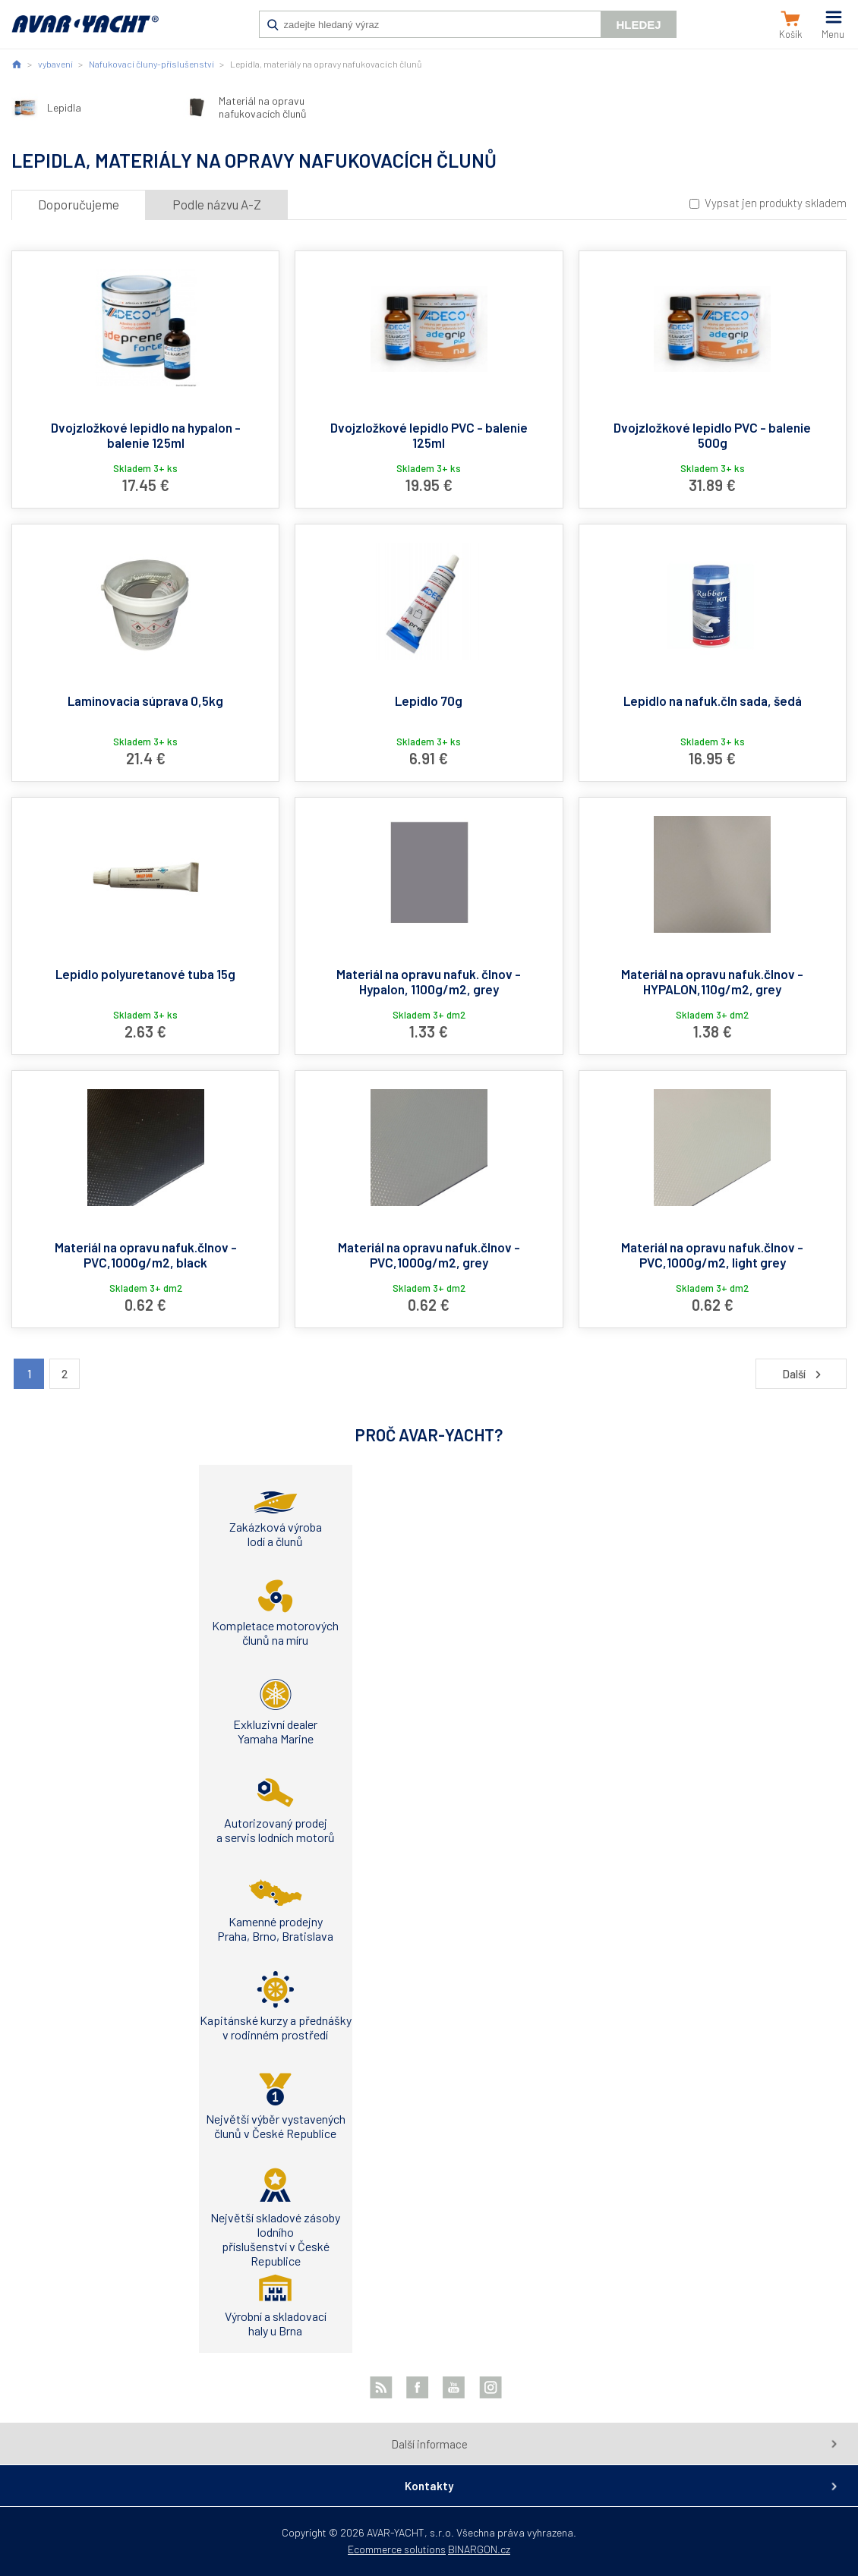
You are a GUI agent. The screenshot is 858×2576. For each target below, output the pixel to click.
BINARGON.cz (479, 2549)
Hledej (638, 24)
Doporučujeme (78, 204)
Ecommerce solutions (397, 2549)
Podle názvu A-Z (216, 204)
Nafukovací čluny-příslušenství (151, 63)
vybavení (55, 63)
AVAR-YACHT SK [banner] (85, 32)
